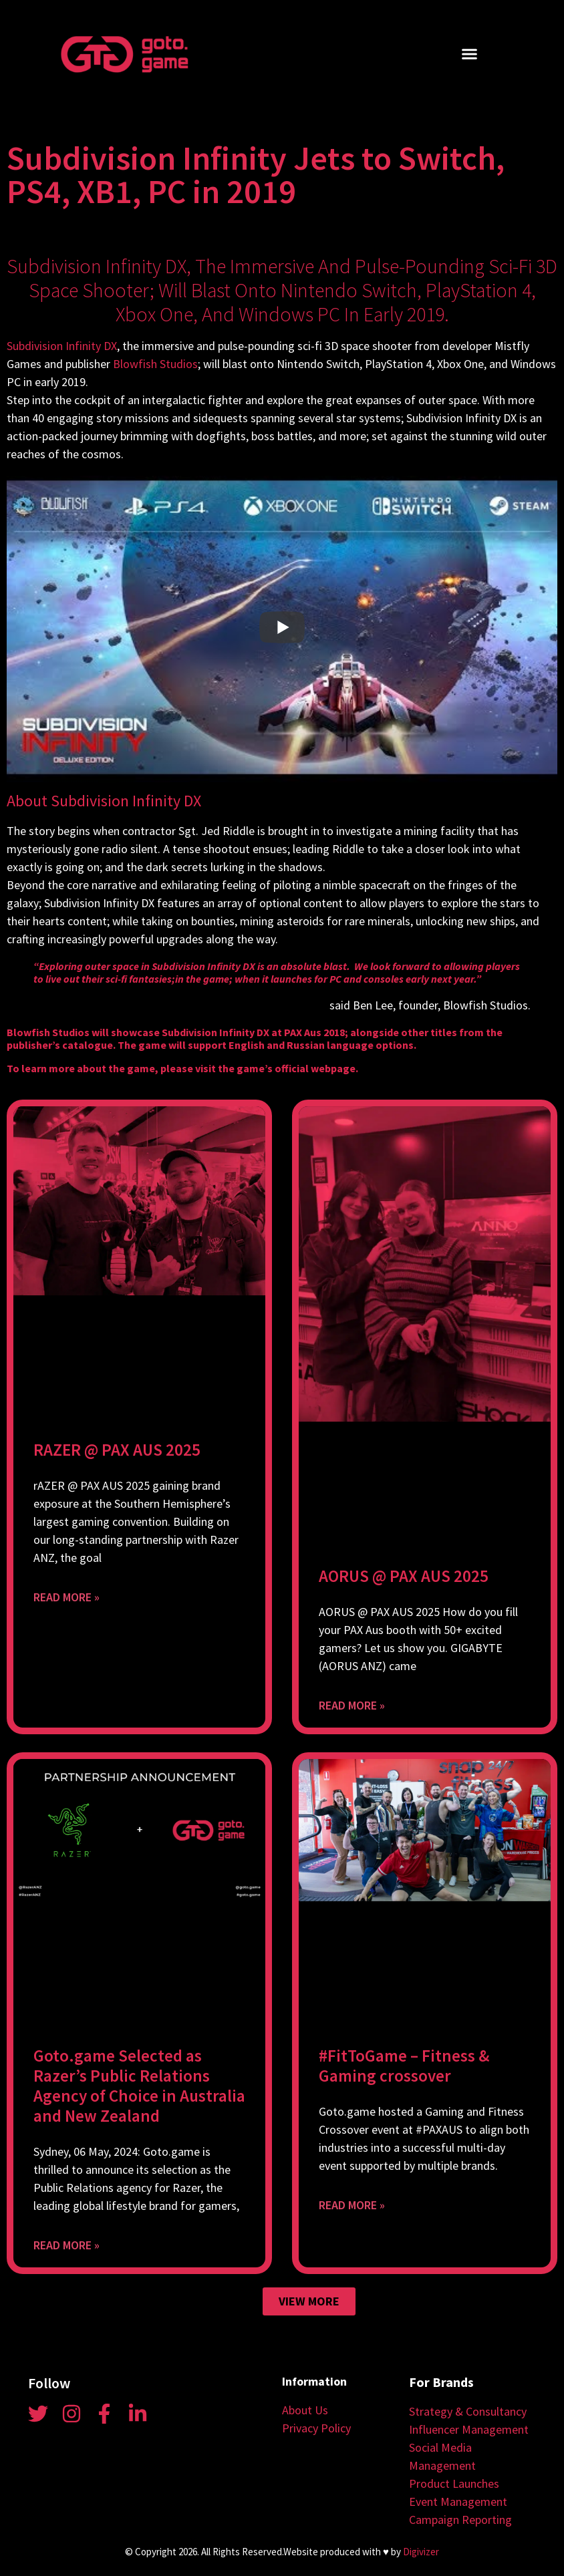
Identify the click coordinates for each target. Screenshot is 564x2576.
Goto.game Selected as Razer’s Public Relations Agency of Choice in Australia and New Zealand (139, 2085)
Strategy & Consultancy (468, 2411)
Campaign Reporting (460, 2519)
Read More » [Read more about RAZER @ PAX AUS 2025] (66, 1597)
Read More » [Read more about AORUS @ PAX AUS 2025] (352, 1705)
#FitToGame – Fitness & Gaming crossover (404, 2065)
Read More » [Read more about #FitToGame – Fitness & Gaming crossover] (352, 2205)
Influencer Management (469, 2429)
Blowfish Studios (155, 363)
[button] (469, 54)
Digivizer (421, 2551)
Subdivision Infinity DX (62, 345)
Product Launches (454, 2483)
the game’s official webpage (287, 1068)
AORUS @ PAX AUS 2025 (403, 1576)
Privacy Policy (316, 2428)
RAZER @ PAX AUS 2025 (116, 1449)
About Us (305, 2410)
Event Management (458, 2501)
